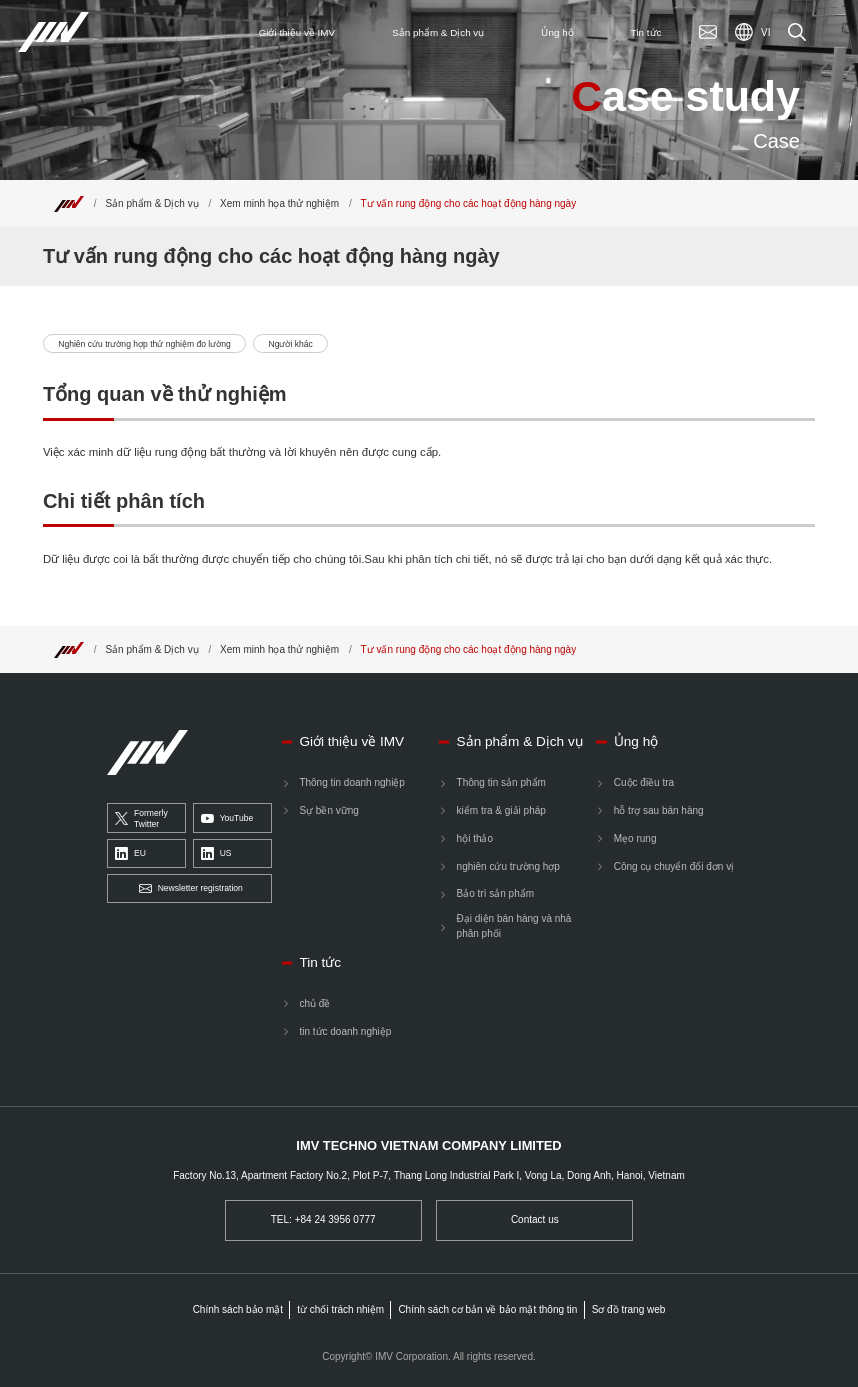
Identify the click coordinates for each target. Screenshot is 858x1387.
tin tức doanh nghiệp (345, 1031)
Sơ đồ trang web (629, 1309)
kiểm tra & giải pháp (501, 810)
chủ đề (314, 1003)
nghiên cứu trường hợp (508, 866)
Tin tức (320, 962)
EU (130, 853)
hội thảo (475, 838)
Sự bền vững (328, 810)
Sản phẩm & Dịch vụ (151, 203)
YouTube (227, 818)
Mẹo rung (635, 838)
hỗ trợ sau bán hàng (659, 810)
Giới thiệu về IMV (351, 741)
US (216, 853)
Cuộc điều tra (644, 782)
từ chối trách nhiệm (340, 1309)
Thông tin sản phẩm (501, 782)
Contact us (535, 1219)
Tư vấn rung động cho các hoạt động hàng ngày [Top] (469, 203)
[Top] (69, 203)
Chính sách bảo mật (238, 1309)
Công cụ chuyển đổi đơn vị (674, 866)
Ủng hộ (636, 741)
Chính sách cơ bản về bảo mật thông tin (487, 1309)
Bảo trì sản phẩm (495, 893)
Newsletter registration (191, 889)
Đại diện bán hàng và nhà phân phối (514, 926)
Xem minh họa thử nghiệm (279, 203)
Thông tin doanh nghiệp (352, 782)
